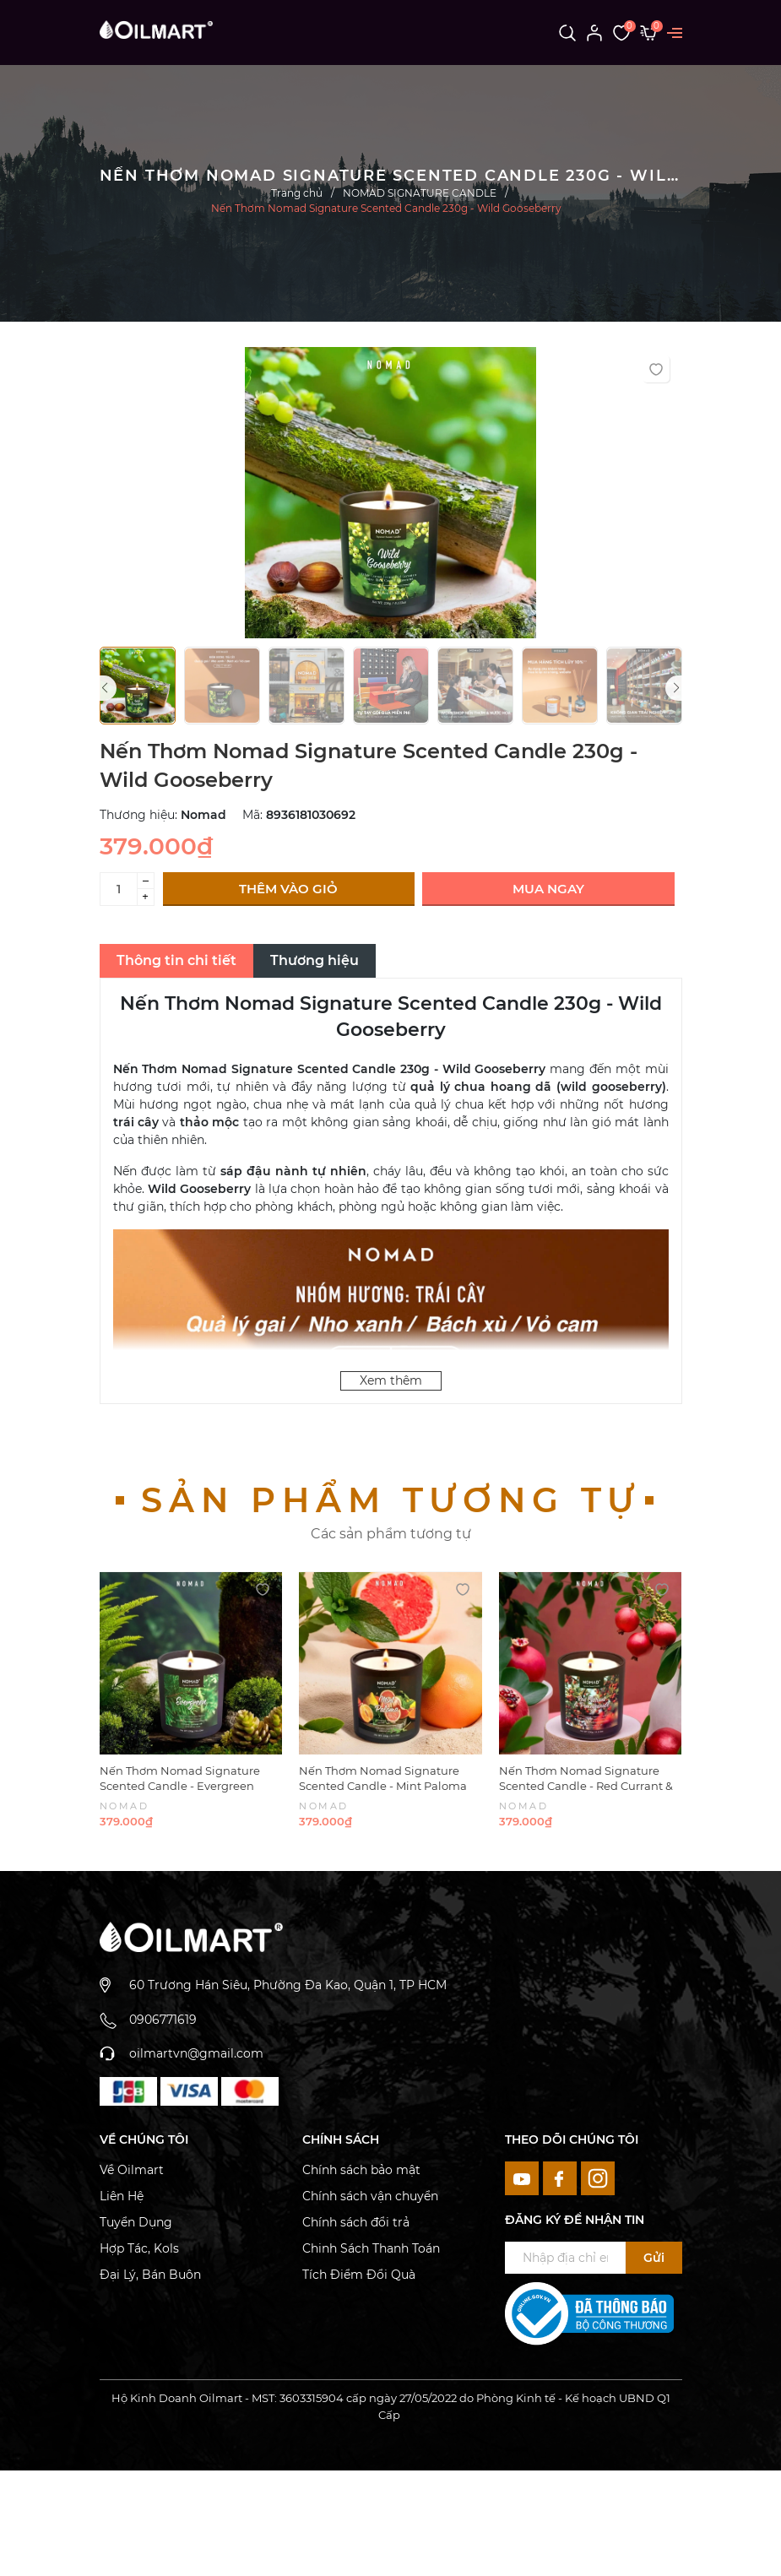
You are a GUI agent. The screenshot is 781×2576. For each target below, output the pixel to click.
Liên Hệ (122, 2196)
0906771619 (163, 2019)
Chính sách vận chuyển (370, 2196)
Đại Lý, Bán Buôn (150, 2274)
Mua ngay (548, 889)
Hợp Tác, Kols (139, 2248)
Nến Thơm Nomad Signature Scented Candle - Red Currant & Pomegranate (586, 1786)
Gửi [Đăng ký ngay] (653, 2257)
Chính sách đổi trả (355, 2222)
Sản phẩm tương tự (391, 1500)
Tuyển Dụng (136, 2222)
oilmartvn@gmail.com (196, 2053)
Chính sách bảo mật (361, 2169)
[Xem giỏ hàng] (648, 32)
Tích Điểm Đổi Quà (358, 2274)
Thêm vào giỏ (288, 889)
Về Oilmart (132, 2169)
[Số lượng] (119, 889)
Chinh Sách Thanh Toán (371, 2248)
